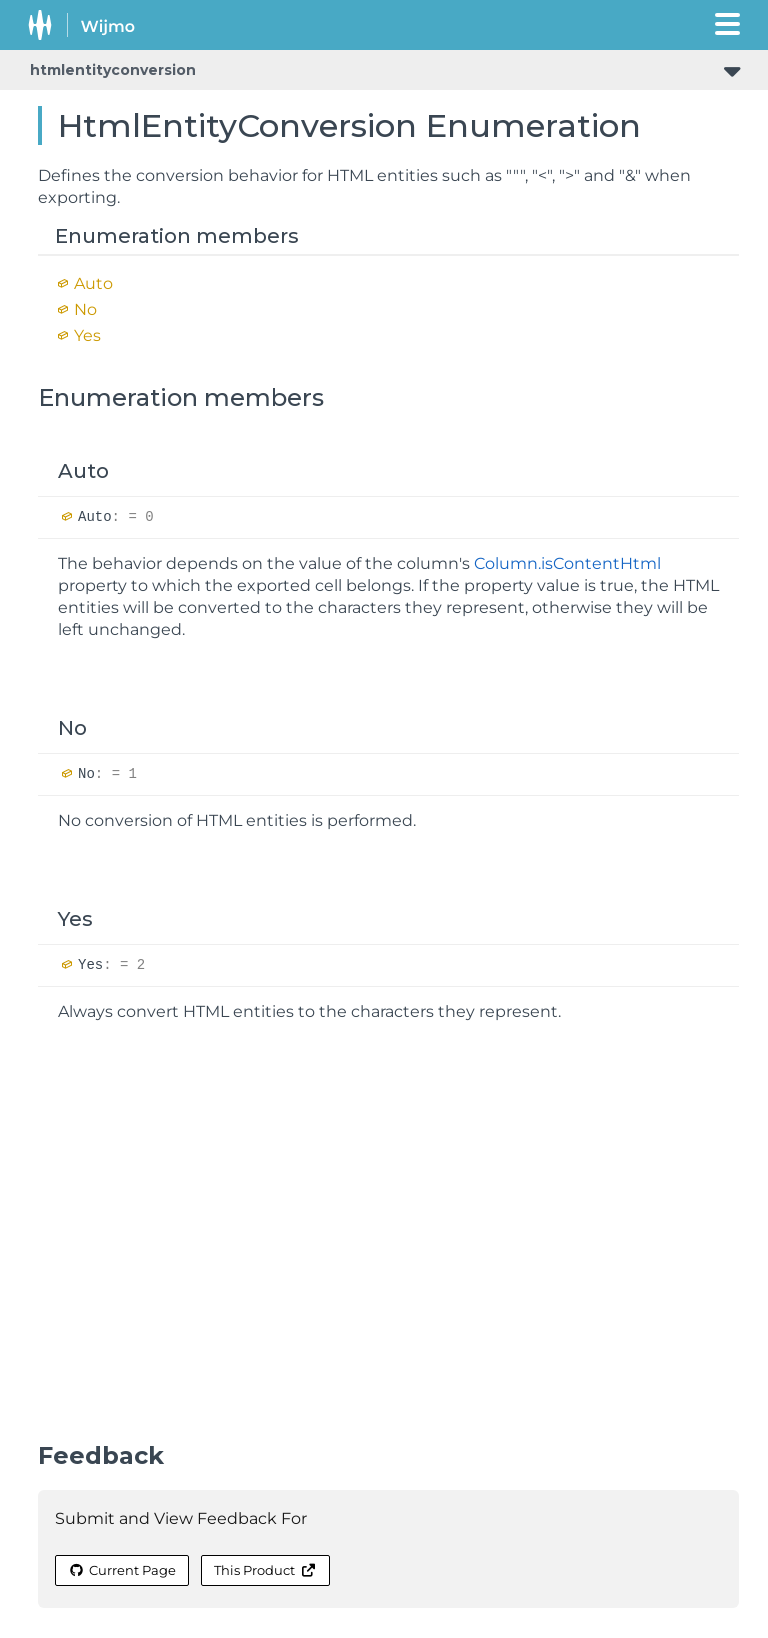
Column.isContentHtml (567, 563)
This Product (265, 1570)
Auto (93, 283)
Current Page (122, 1570)
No (85, 309)
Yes (87, 335)
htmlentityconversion (113, 70)
